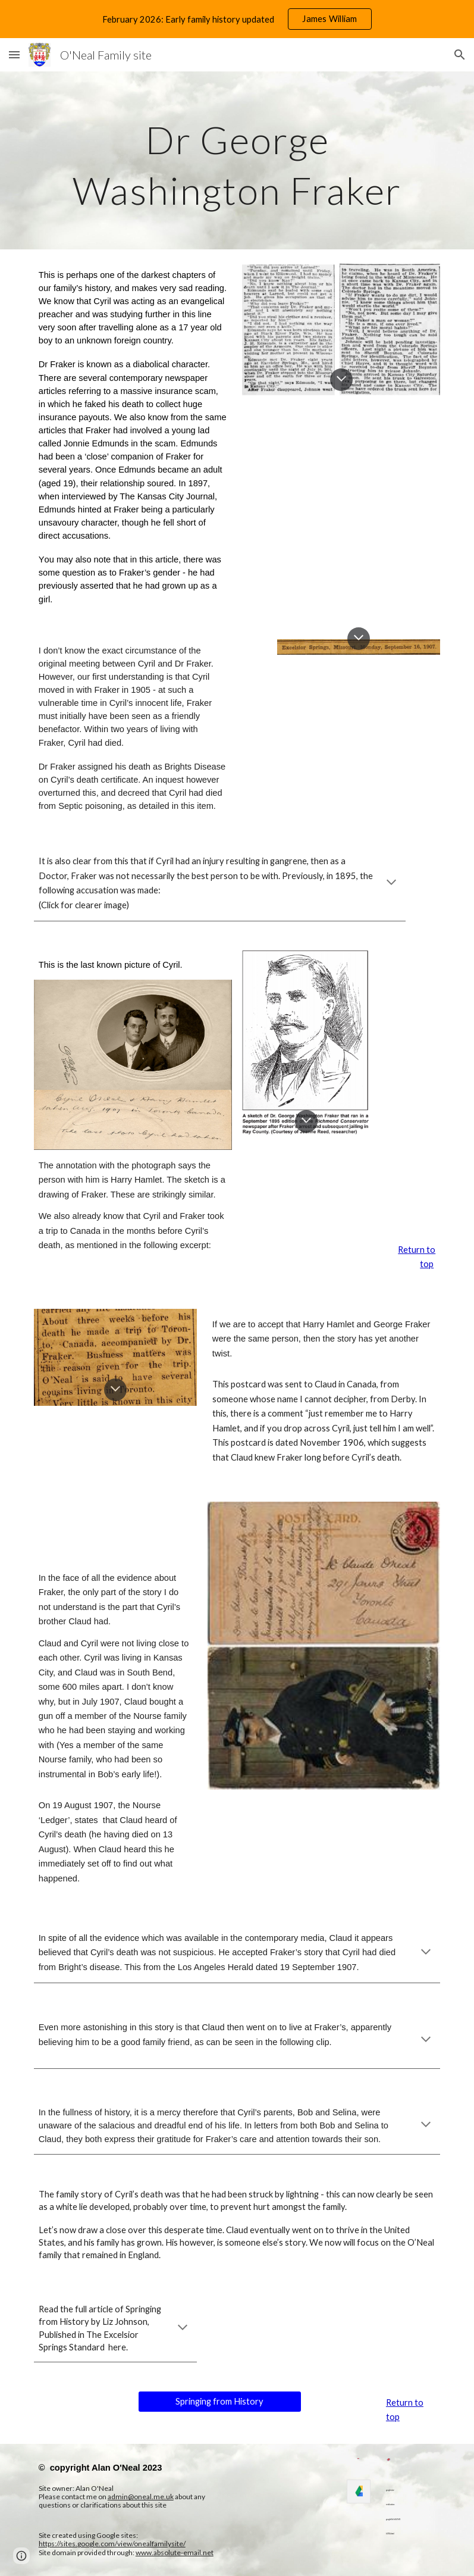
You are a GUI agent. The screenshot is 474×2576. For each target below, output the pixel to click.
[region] (237, 19)
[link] (359, 2491)
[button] (14, 54)
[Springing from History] (220, 2401)
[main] (237, 160)
